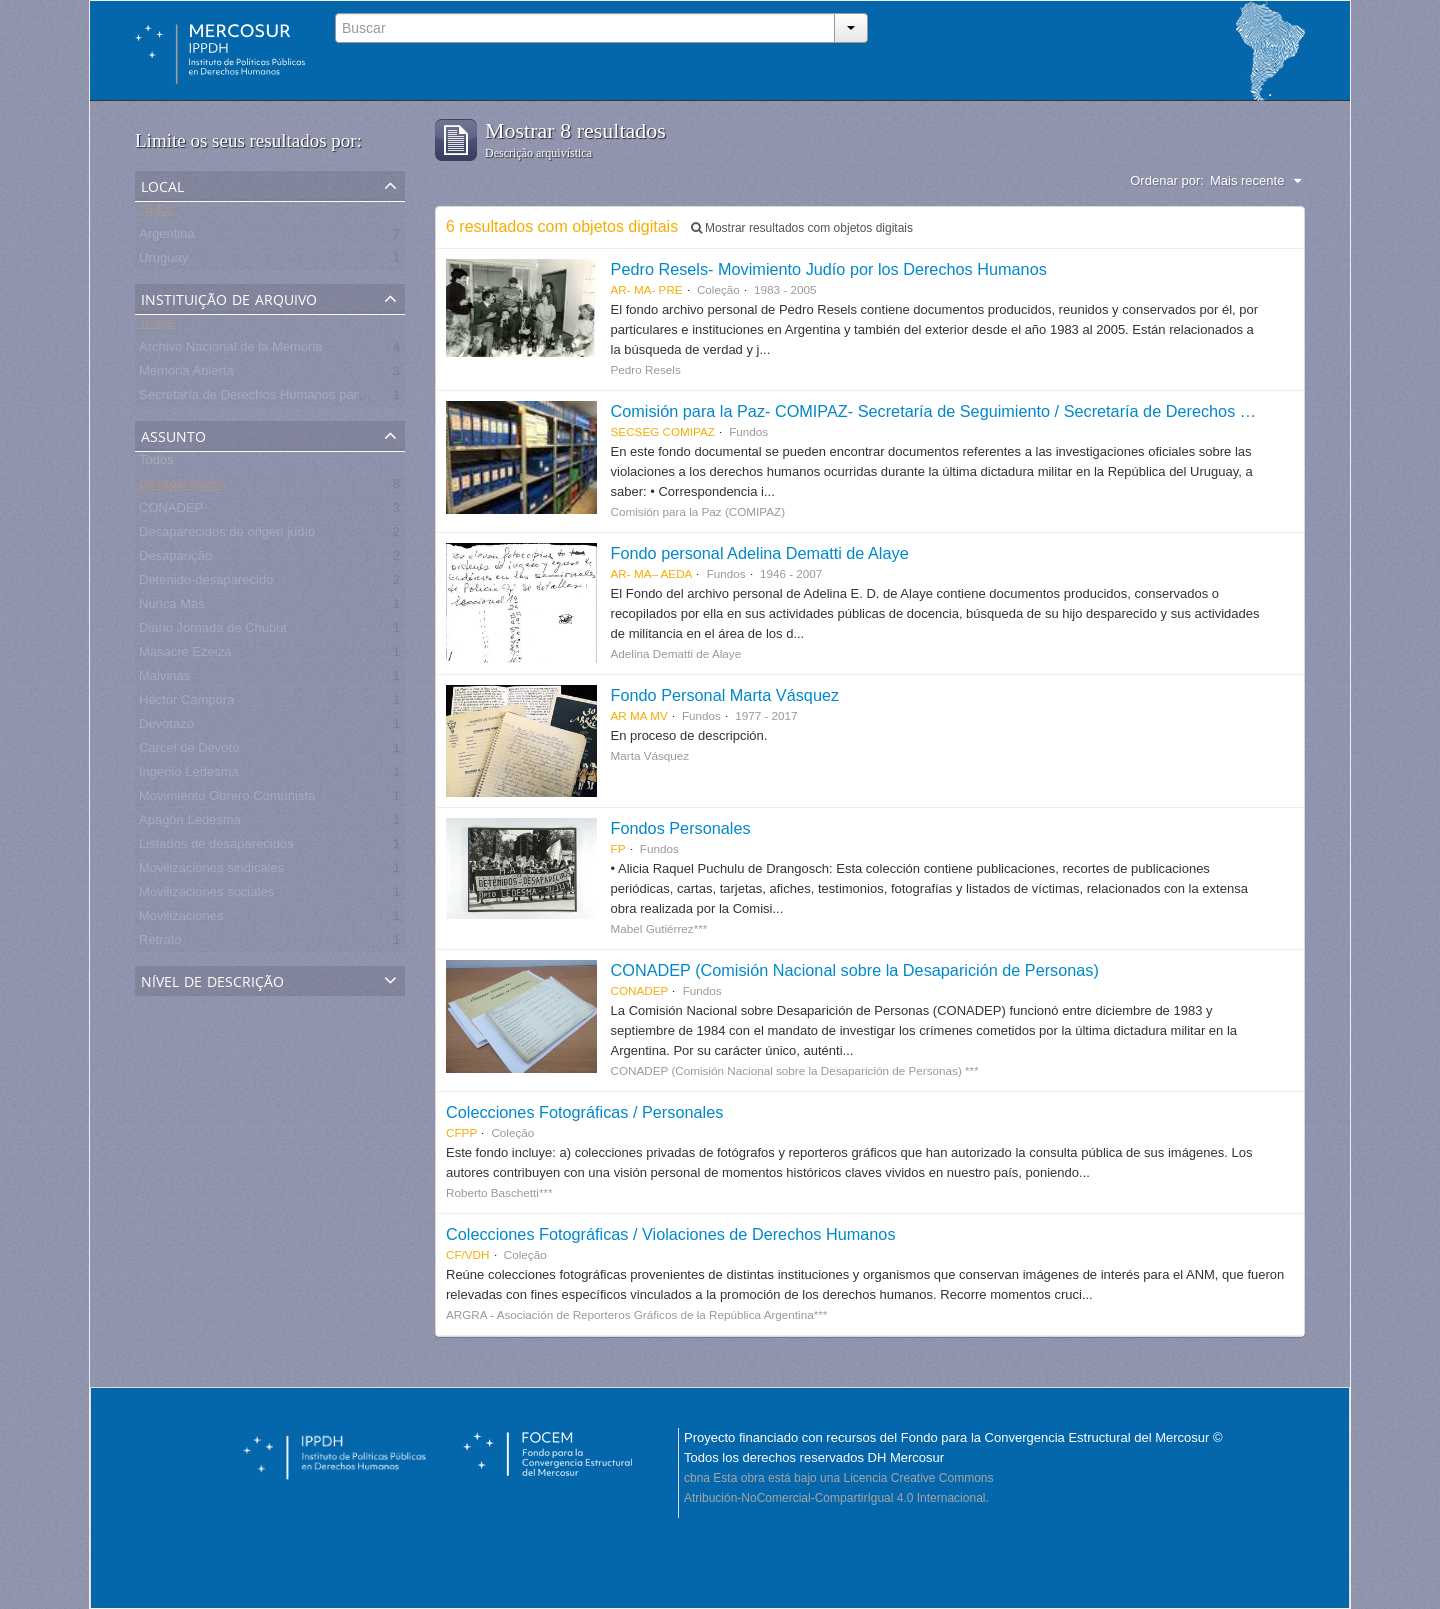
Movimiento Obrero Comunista (227, 799)
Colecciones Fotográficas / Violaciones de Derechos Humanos (671, 1234)
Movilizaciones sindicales (211, 871)
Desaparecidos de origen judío (227, 535)
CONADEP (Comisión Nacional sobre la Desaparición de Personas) (855, 970)
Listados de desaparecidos (216, 847)
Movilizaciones (181, 919)
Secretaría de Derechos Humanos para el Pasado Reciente (310, 398)
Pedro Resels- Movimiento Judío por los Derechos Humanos (829, 269)
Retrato (160, 943)
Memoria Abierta (186, 374)
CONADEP (171, 511)
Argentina (167, 237)
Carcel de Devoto (189, 751)
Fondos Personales (681, 828)
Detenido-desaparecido (206, 583)
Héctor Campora (186, 703)
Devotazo (166, 727)
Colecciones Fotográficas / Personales (584, 1112)
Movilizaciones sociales (206, 895)
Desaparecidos (182, 487)
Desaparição (175, 559)
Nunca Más (172, 607)
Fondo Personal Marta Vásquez (725, 695)
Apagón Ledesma (190, 823)
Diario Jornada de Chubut (213, 631)
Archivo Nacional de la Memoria (231, 350)
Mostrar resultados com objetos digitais (802, 228)
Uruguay (163, 261)
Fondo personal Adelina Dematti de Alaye (760, 553)
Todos (156, 213)
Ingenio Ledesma (189, 775)
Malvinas (164, 679)
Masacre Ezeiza (185, 655)
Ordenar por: (1167, 180)
